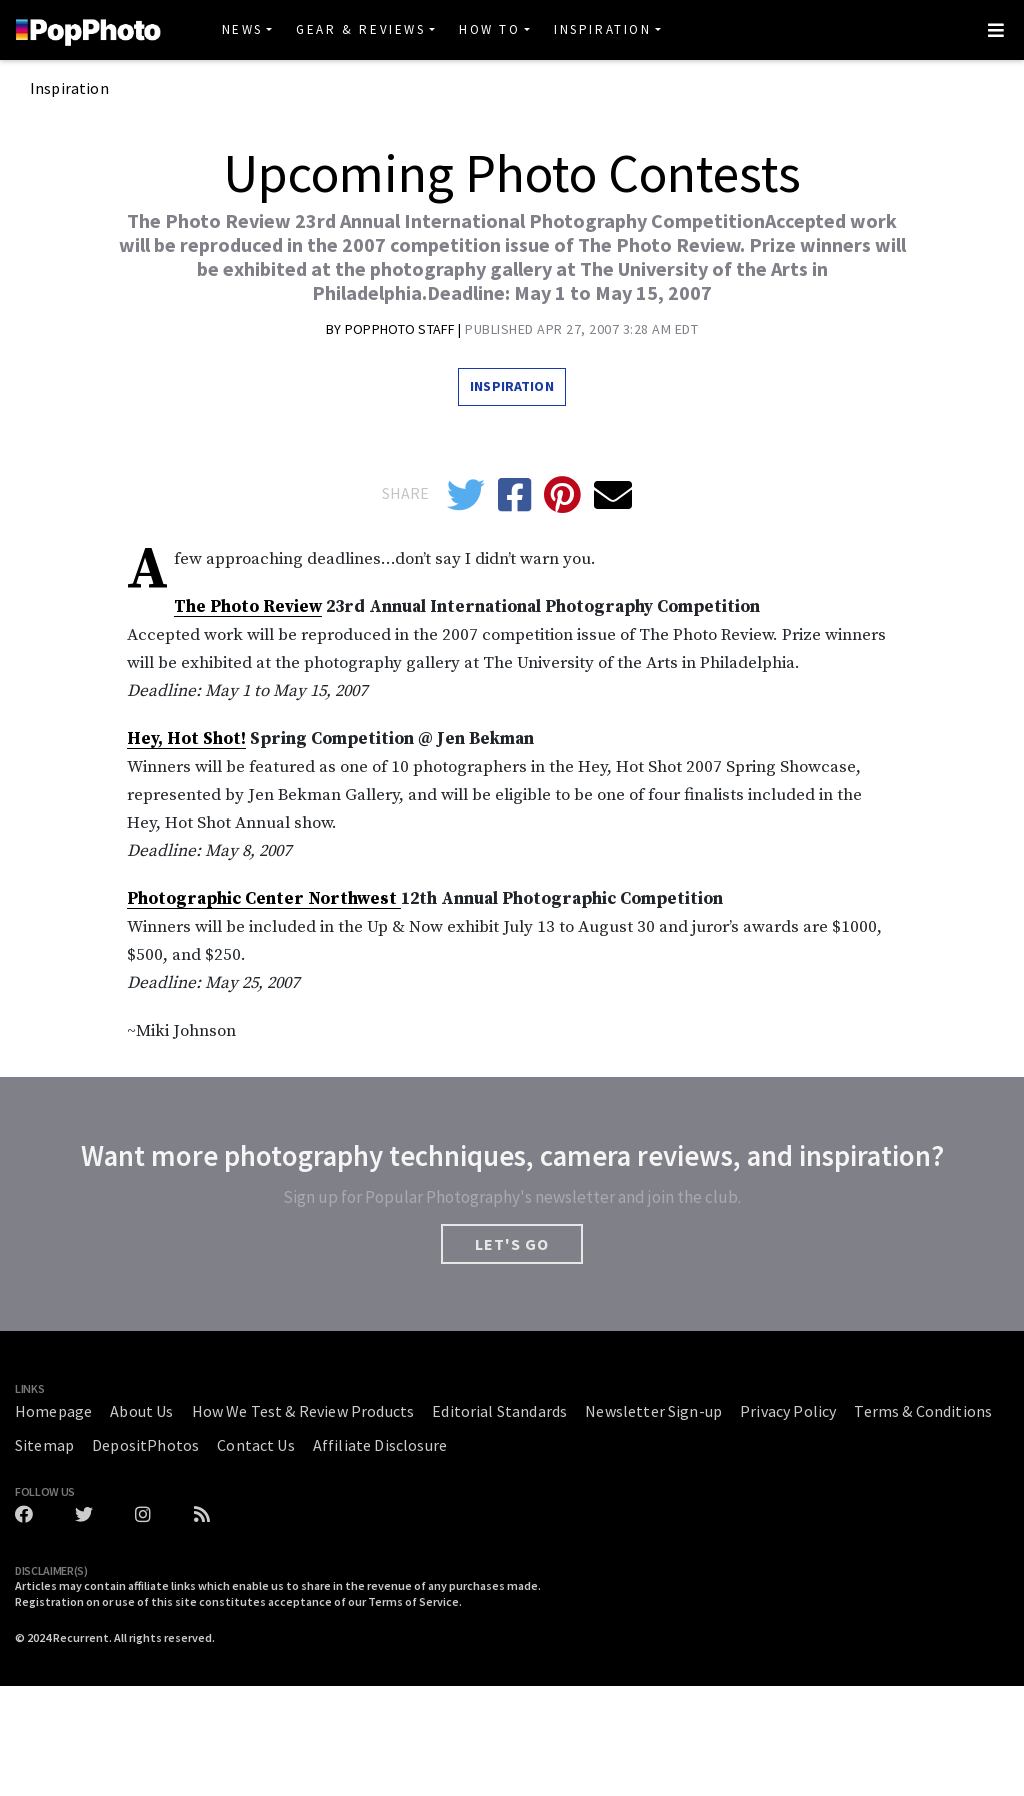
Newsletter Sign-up (653, 1411)
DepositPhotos (145, 1445)
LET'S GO (512, 1244)
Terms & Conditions (923, 1411)
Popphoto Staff (401, 329)
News (242, 29)
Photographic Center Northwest (264, 899)
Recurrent (81, 1637)
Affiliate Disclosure (380, 1445)
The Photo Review (248, 607)
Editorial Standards (499, 1411)
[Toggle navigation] (996, 30)
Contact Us (256, 1445)
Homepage (53, 1411)
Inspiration (603, 29)
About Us (141, 1411)
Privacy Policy (788, 1411)
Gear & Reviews (360, 29)
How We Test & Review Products (303, 1411)
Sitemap (44, 1445)
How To (490, 29)
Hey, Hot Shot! (186, 739)
